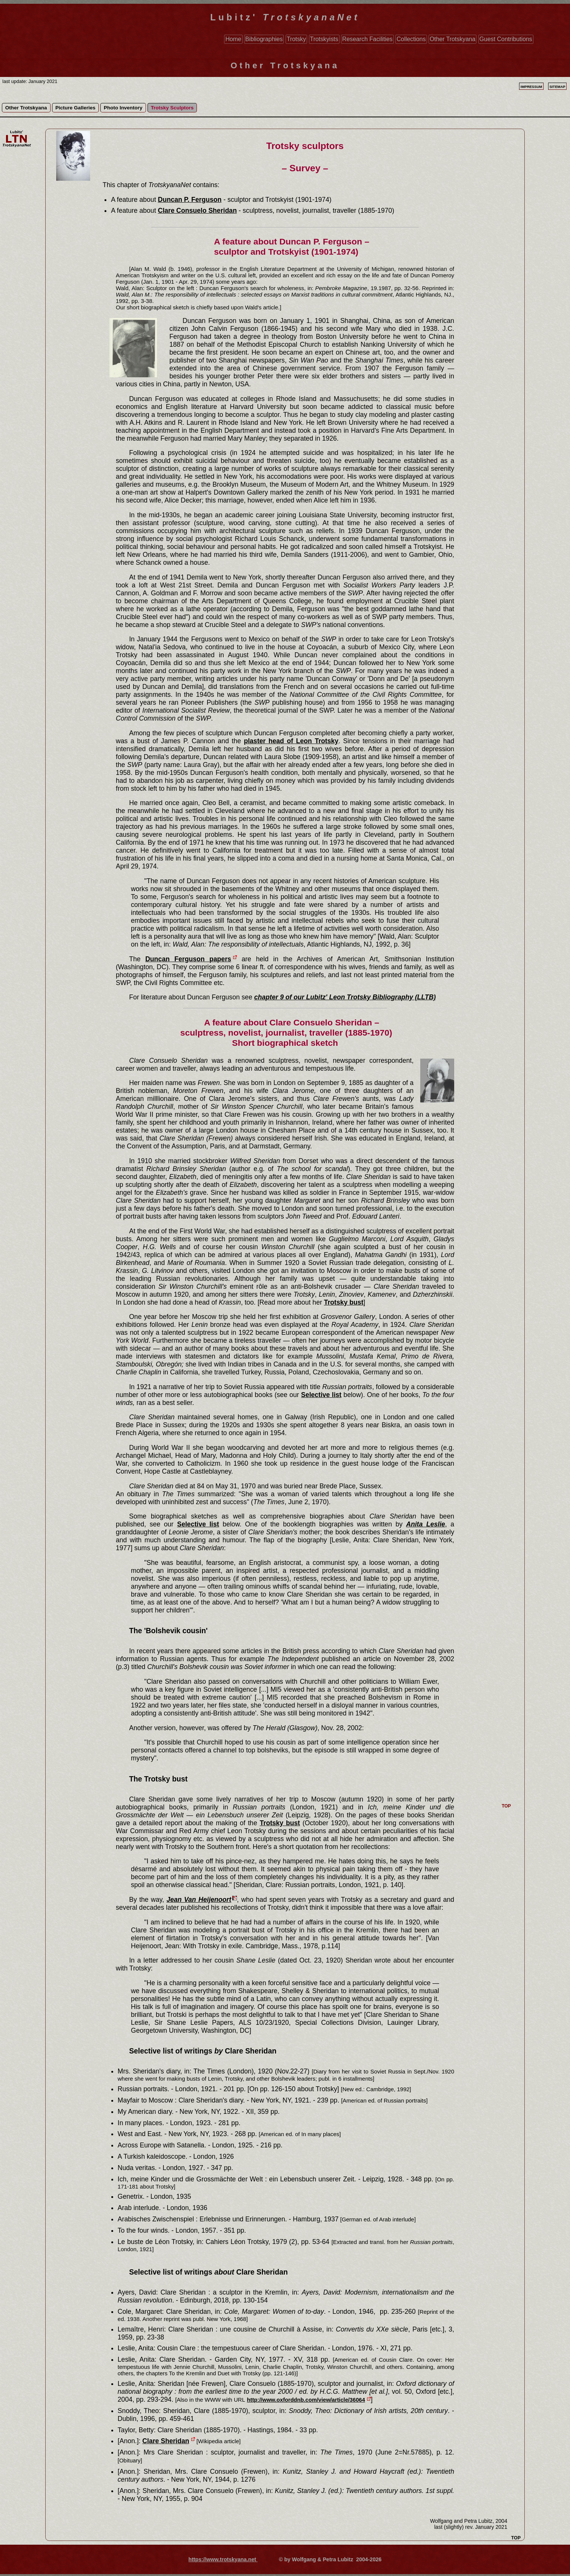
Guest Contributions (505, 39)
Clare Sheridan (165, 2441)
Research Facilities (367, 39)
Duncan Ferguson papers (188, 959)
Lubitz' (285, 17)
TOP (516, 2538)
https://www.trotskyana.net (223, 2559)
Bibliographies (264, 39)
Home (233, 39)
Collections (411, 39)
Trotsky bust (344, 1302)
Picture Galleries (75, 108)
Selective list (321, 1395)
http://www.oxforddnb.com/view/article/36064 (306, 2400)
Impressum (531, 87)
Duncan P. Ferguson (189, 199)
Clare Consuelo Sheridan (197, 210)
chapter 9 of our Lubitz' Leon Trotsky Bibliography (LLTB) (345, 997)
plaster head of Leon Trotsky (291, 741)
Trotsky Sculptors (172, 108)
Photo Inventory (123, 108)
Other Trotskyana (452, 39)
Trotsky (296, 39)
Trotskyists (324, 39)
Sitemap (557, 87)
